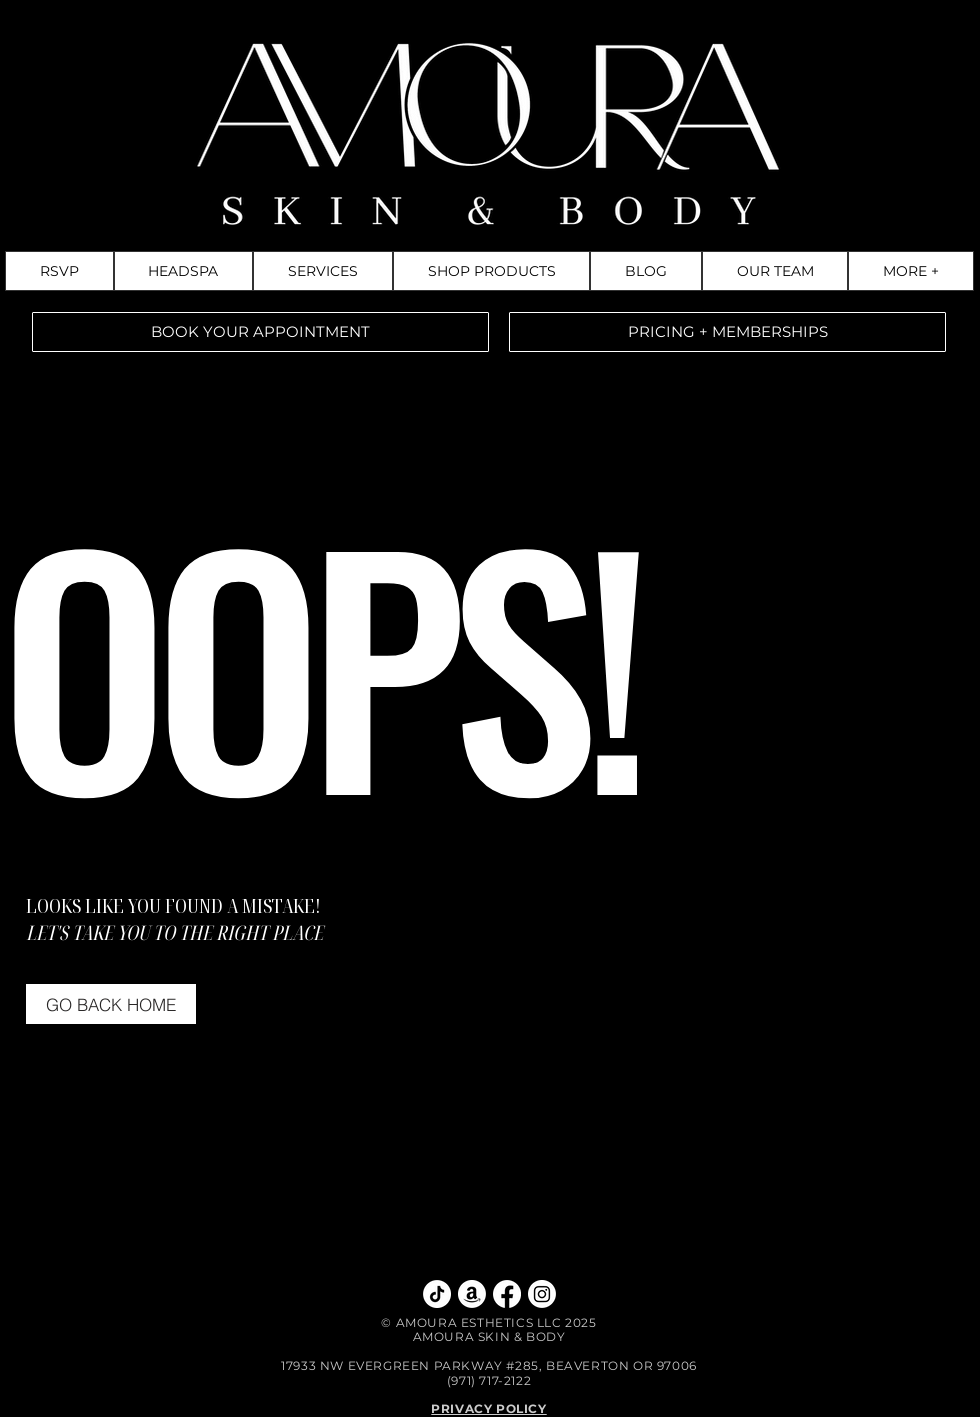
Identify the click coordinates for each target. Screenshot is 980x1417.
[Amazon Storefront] (472, 1294)
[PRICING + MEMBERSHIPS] (727, 332)
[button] (911, 271)
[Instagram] (542, 1294)
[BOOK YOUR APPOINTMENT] (260, 332)
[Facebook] (507, 1294)
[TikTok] (437, 1294)
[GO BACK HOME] (111, 1004)
